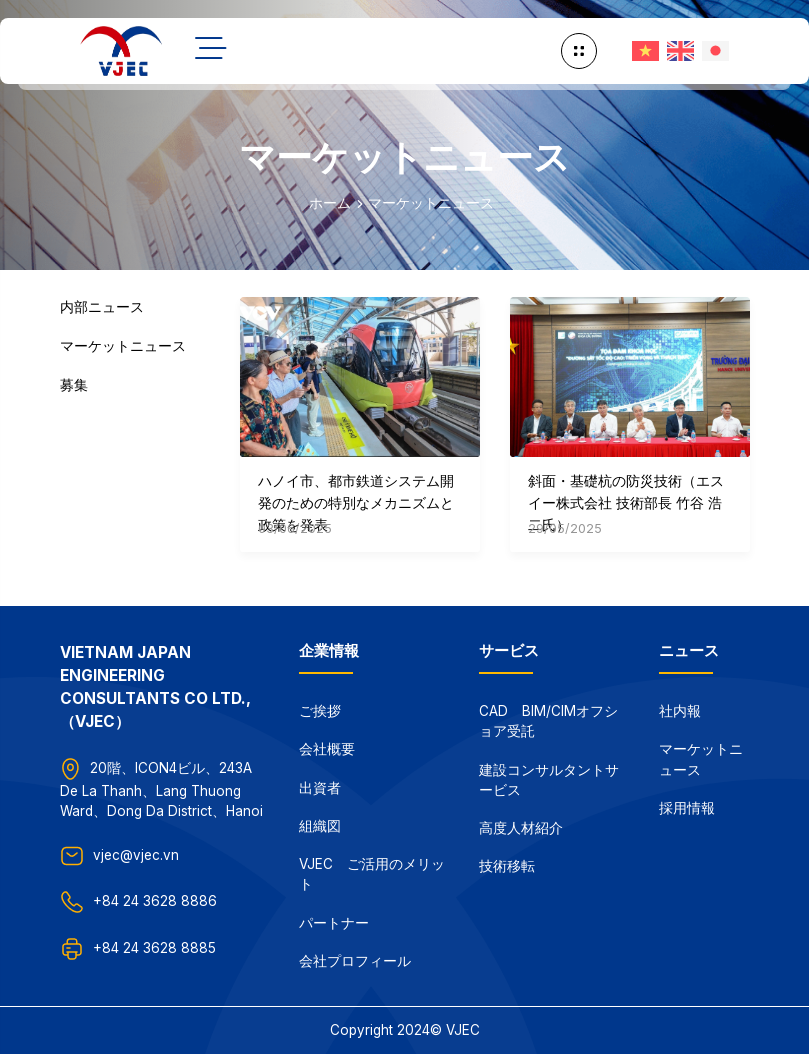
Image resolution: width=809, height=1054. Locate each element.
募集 (74, 385)
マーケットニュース (431, 203)
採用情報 (687, 808)
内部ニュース (102, 307)
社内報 (680, 711)
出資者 (320, 788)
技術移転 (507, 866)
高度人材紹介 (521, 828)
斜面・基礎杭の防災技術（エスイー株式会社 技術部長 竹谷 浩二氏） (626, 502)
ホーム (330, 203)
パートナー (334, 923)
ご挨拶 (320, 711)
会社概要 (327, 749)
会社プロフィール (355, 961)
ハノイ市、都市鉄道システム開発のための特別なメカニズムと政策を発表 (356, 502)
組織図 (320, 826)
